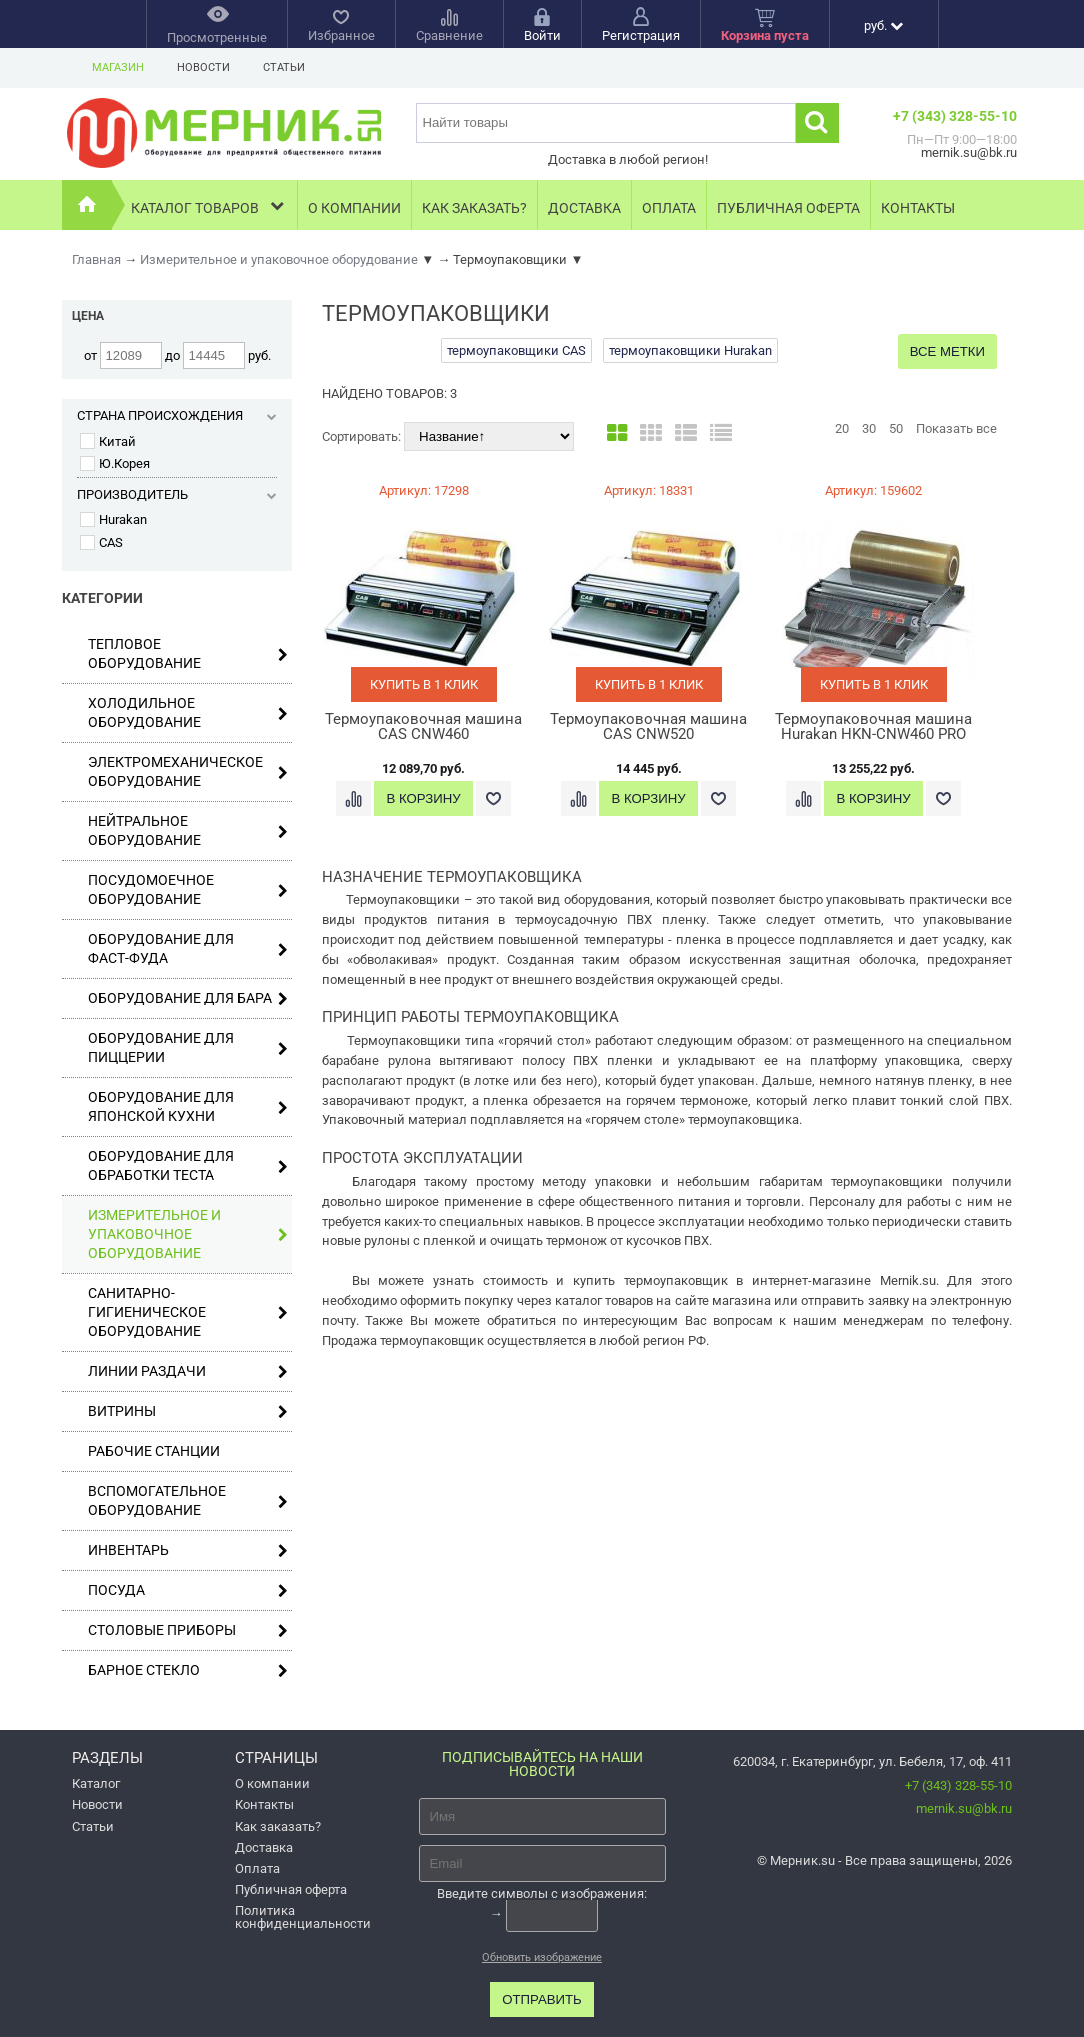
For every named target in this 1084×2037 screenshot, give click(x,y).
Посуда (188, 1590)
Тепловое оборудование (188, 653)
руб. (883, 25)
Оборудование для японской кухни (188, 1106)
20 (842, 428)
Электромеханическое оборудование (188, 771)
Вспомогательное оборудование (188, 1500)
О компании (354, 208)
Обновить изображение (542, 1957)
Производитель (177, 494)
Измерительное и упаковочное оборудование (188, 1234)
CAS (101, 542)
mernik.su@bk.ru (964, 1808)
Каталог (96, 1783)
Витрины (188, 1411)
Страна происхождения (177, 415)
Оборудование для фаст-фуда (188, 948)
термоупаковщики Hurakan (690, 350)
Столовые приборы (188, 1630)
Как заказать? (474, 208)
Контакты (918, 208)
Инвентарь (188, 1550)
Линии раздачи (188, 1371)
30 (869, 428)
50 (896, 428)
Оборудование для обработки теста (188, 1165)
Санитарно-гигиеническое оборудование (188, 1312)
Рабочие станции (154, 1451)
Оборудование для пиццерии (188, 1047)
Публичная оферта (788, 208)
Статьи (284, 67)
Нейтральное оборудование (188, 830)
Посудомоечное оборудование (188, 889)
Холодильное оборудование (188, 712)
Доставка (584, 208)
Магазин (118, 67)
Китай (108, 441)
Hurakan (113, 519)
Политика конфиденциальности (303, 1917)
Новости (203, 67)
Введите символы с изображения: (542, 1893)
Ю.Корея (115, 463)
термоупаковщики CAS (516, 350)
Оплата (669, 208)
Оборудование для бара (188, 998)
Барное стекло (188, 1670)
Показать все (956, 428)
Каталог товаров (209, 205)
